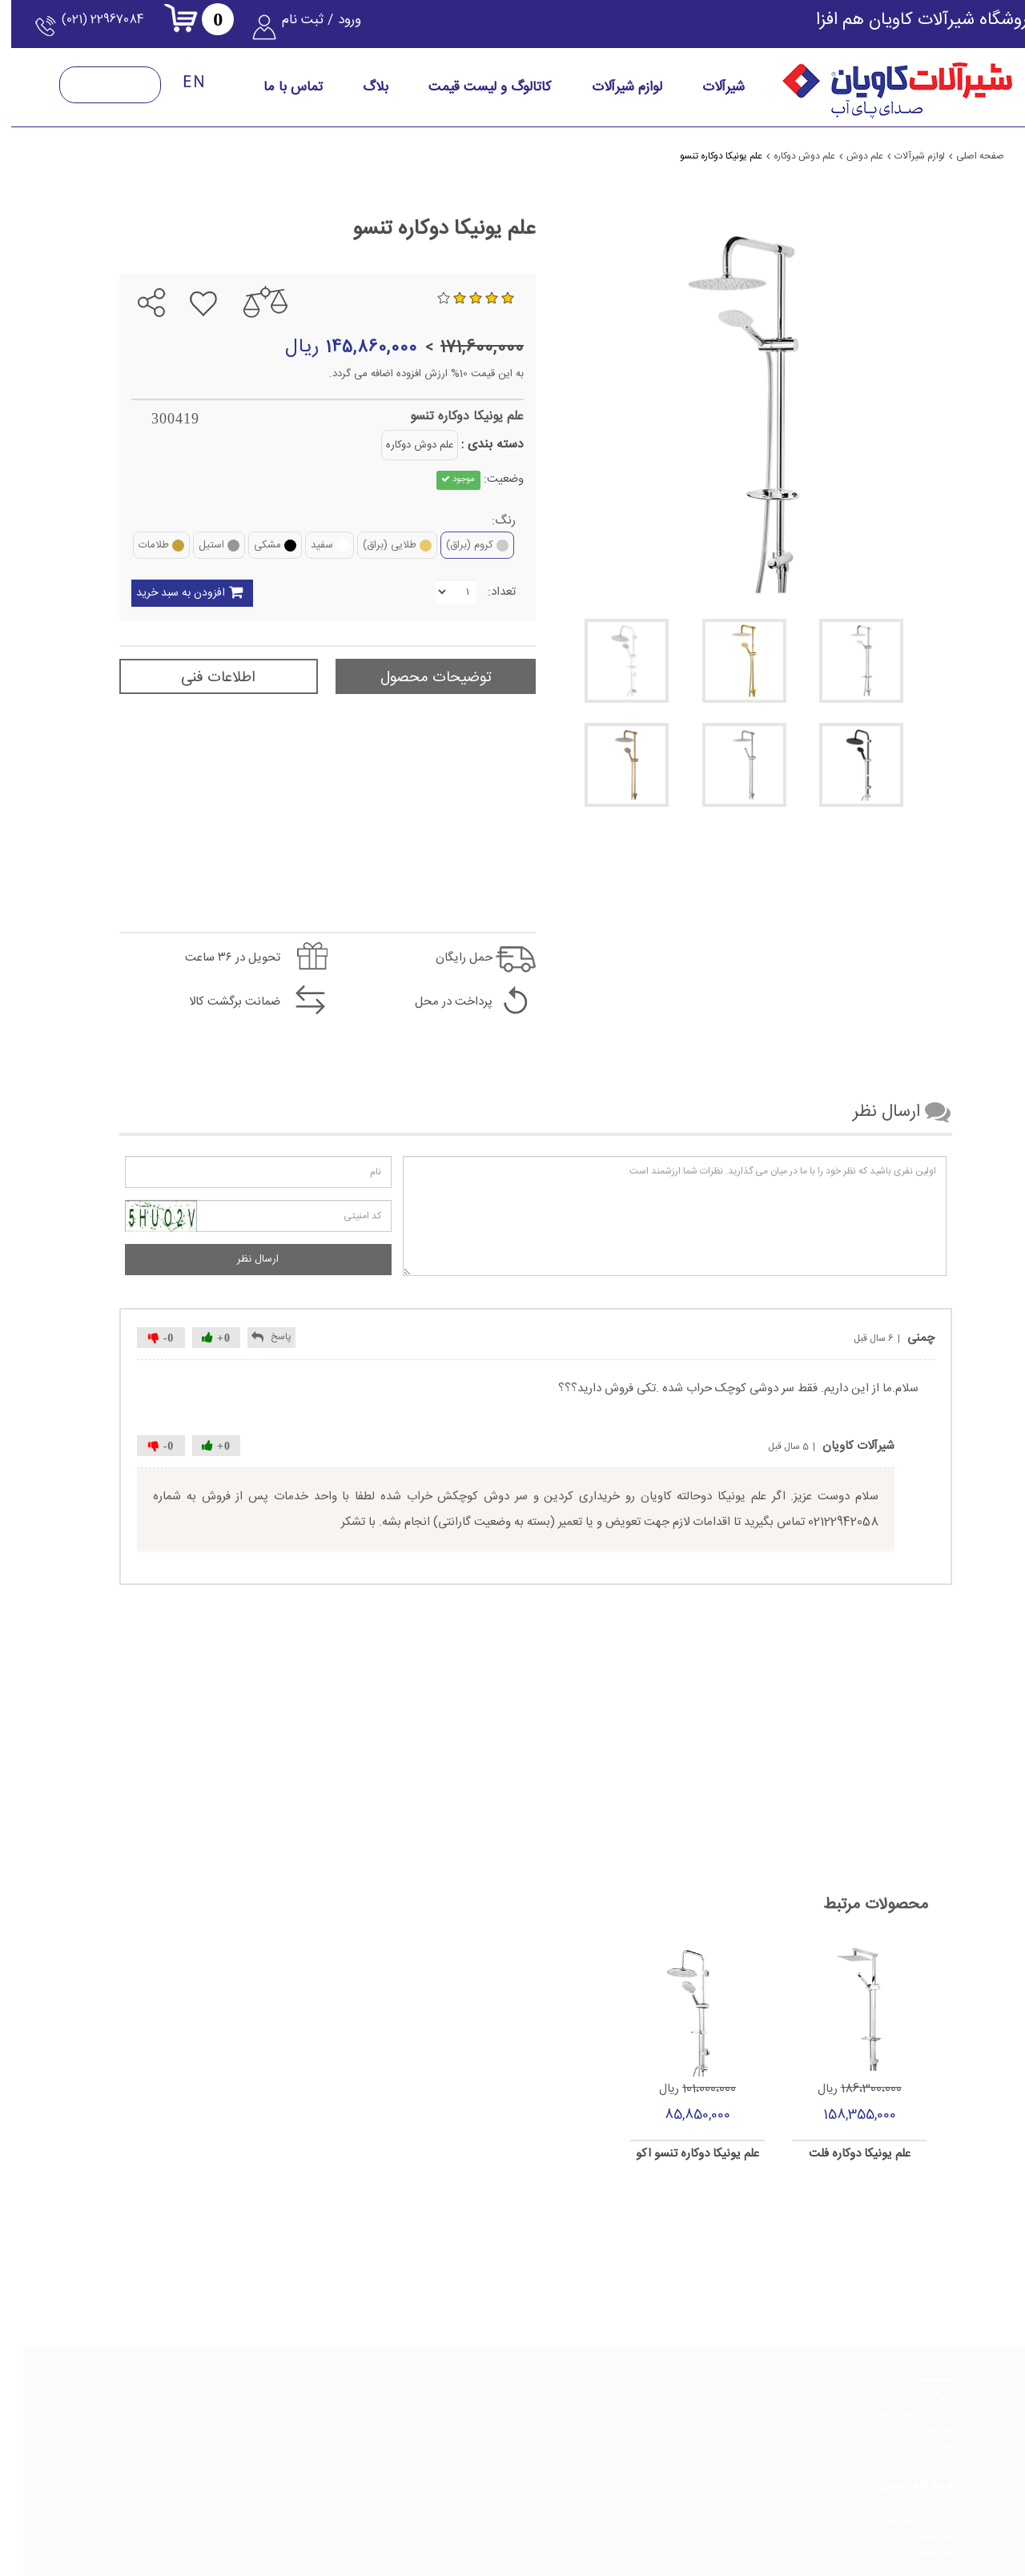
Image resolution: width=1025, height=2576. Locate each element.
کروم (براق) (454, 545)
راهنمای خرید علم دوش (196, 2396)
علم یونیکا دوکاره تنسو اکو (674, 2154)
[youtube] (342, 2512)
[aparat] (417, 2512)
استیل (195, 545)
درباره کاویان (493, 2396)
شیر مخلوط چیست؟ (202, 2464)
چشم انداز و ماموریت (476, 2413)
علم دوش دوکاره (396, 445)
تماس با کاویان (350, 2396)
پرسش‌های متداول (342, 2447)
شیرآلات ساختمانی (897, 2396)
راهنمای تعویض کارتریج (611, 2447)
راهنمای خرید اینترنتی (751, 2413)
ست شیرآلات (906, 2430)
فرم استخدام (354, 2413)
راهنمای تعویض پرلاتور (613, 2430)
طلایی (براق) (374, 545)
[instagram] (643, 2512)
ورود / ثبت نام (325, 28)
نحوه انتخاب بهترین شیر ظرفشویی (178, 2430)
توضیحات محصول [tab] (412, 678)
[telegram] (492, 2512)
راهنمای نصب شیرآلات (613, 2413)
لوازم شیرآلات (905, 2447)
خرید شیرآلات (766, 2396)
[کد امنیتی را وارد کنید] (235, 1216)
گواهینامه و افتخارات (477, 2430)
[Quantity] (433, 592)
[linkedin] (568, 2512)
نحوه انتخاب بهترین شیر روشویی (181, 2447)
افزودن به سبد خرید (193, 593)
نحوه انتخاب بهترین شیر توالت (184, 2413)
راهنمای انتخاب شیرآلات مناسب (596, 2396)
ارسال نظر (234, 1259)
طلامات (138, 545)
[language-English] (171, 90)
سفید (306, 545)
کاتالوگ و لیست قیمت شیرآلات (873, 2413)
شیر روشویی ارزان (759, 2430)
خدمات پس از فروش (339, 2430)
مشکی (252, 545)
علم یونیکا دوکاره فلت (836, 2154)
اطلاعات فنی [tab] (195, 678)
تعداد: (478, 592)
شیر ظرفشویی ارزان (756, 2447)
